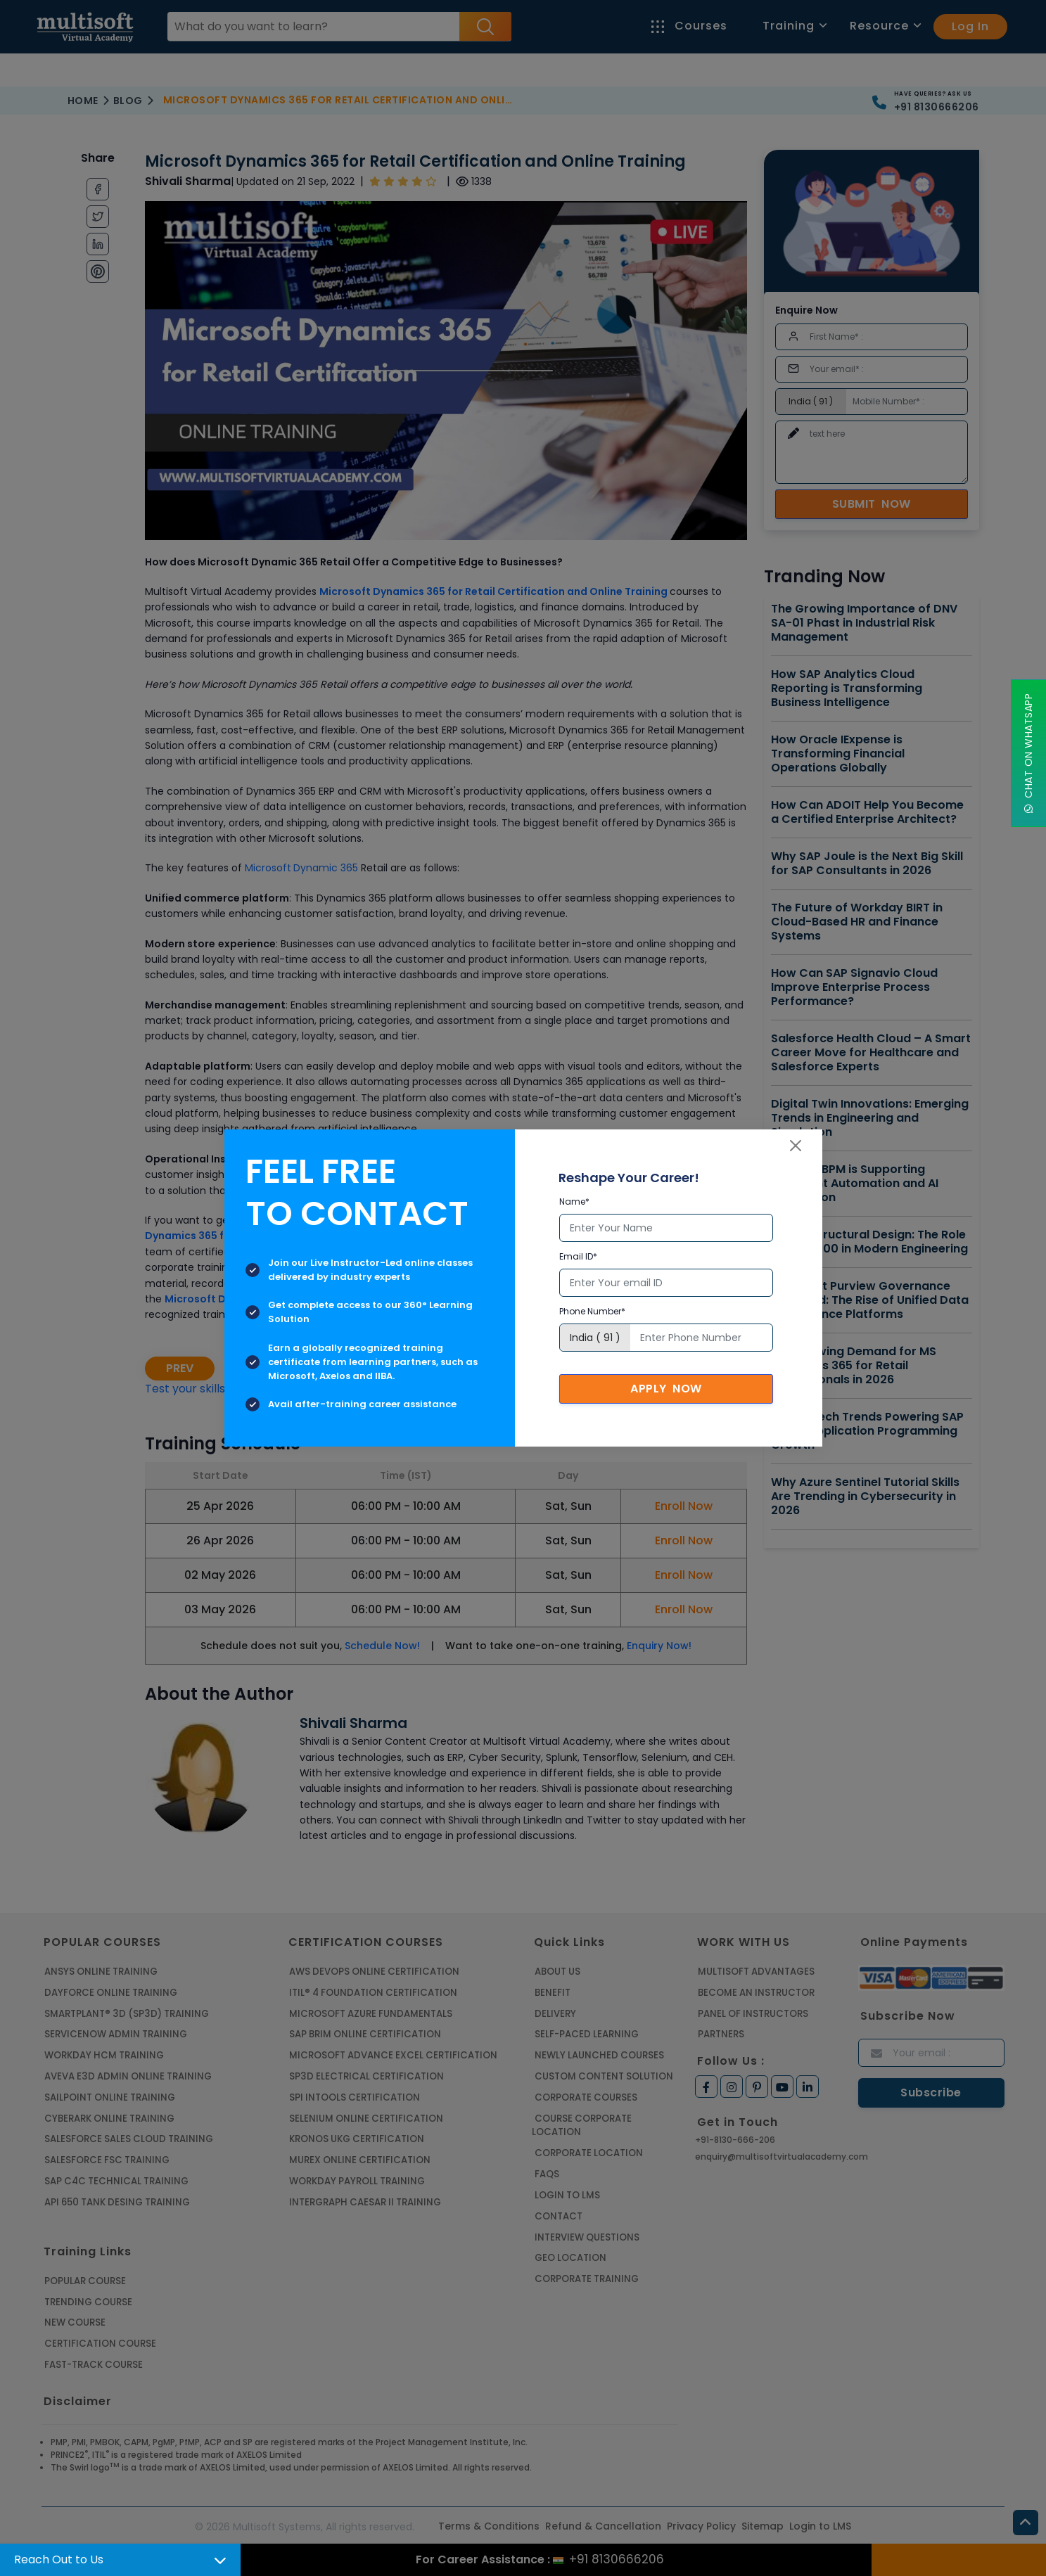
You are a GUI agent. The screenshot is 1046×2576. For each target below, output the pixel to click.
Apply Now (666, 1388)
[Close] (795, 1145)
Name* (574, 1201)
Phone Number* (592, 1311)
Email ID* (578, 1256)
